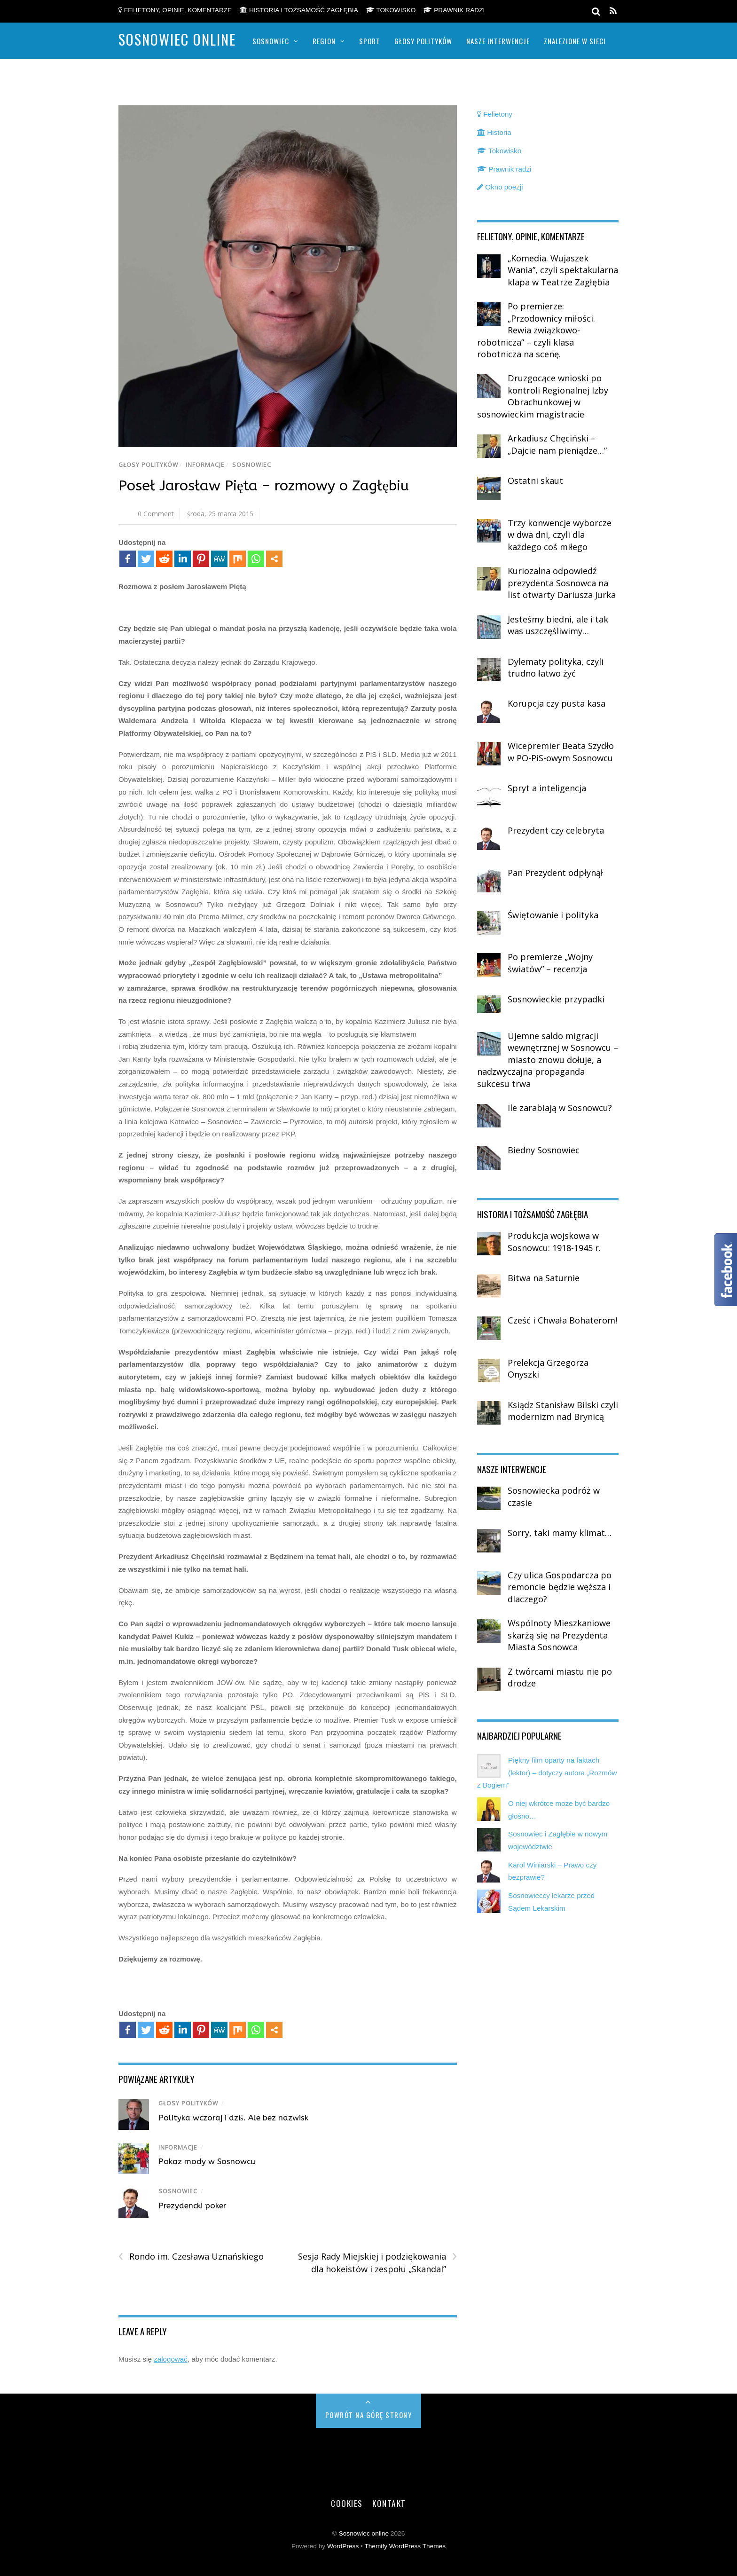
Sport (369, 41)
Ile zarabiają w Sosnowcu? (560, 1107)
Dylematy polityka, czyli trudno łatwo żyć (556, 667)
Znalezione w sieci (575, 41)
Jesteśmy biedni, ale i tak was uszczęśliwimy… (558, 625)
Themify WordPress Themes (405, 2546)
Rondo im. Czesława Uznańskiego (191, 2256)
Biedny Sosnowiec (544, 1150)
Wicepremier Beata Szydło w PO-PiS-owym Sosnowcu (561, 752)
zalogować (171, 2359)
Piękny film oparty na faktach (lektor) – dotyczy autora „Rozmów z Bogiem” (547, 1772)
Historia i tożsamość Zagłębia (299, 10)
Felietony (494, 114)
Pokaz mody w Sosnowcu (206, 2161)
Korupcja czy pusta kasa (556, 703)
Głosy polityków (423, 41)
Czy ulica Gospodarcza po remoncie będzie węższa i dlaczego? (560, 1587)
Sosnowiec (270, 41)
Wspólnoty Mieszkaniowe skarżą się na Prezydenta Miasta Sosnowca (559, 1635)
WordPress (343, 2546)
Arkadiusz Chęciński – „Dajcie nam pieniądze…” (557, 444)
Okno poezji (500, 187)
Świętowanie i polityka (553, 915)
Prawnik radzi (454, 10)
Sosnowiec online (364, 2533)
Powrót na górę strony (368, 2415)
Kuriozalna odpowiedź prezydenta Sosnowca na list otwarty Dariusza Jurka (562, 582)
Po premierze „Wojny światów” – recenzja (550, 963)
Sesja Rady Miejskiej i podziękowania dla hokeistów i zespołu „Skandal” (377, 2262)
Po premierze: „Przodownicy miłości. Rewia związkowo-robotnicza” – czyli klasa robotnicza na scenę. (536, 330)
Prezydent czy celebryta (556, 830)
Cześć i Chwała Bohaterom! (562, 1320)
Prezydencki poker (192, 2205)
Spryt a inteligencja (547, 788)
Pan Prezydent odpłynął (555, 872)
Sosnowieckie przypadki (556, 999)
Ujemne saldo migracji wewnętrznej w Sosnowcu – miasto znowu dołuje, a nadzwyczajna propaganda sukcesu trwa (547, 1059)
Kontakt (389, 2503)
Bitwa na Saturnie (544, 1278)
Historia (494, 132)
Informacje (205, 465)
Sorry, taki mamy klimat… (560, 1532)
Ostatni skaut (535, 480)
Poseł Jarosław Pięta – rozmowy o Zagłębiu (263, 485)
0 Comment (155, 513)
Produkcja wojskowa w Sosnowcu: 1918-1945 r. (554, 1241)
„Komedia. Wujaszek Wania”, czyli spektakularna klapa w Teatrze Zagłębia (563, 270)
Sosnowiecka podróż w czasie (554, 1496)
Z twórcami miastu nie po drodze (560, 1677)
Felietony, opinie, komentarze (175, 10)
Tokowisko (391, 10)
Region (324, 41)
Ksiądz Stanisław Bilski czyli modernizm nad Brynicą (563, 1411)
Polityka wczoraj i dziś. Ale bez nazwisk (233, 2117)
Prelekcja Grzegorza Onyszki (548, 1368)
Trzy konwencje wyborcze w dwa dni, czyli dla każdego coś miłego (560, 534)
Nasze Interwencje (498, 41)
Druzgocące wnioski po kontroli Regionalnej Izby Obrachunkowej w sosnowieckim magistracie (542, 396)
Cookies (347, 2503)
